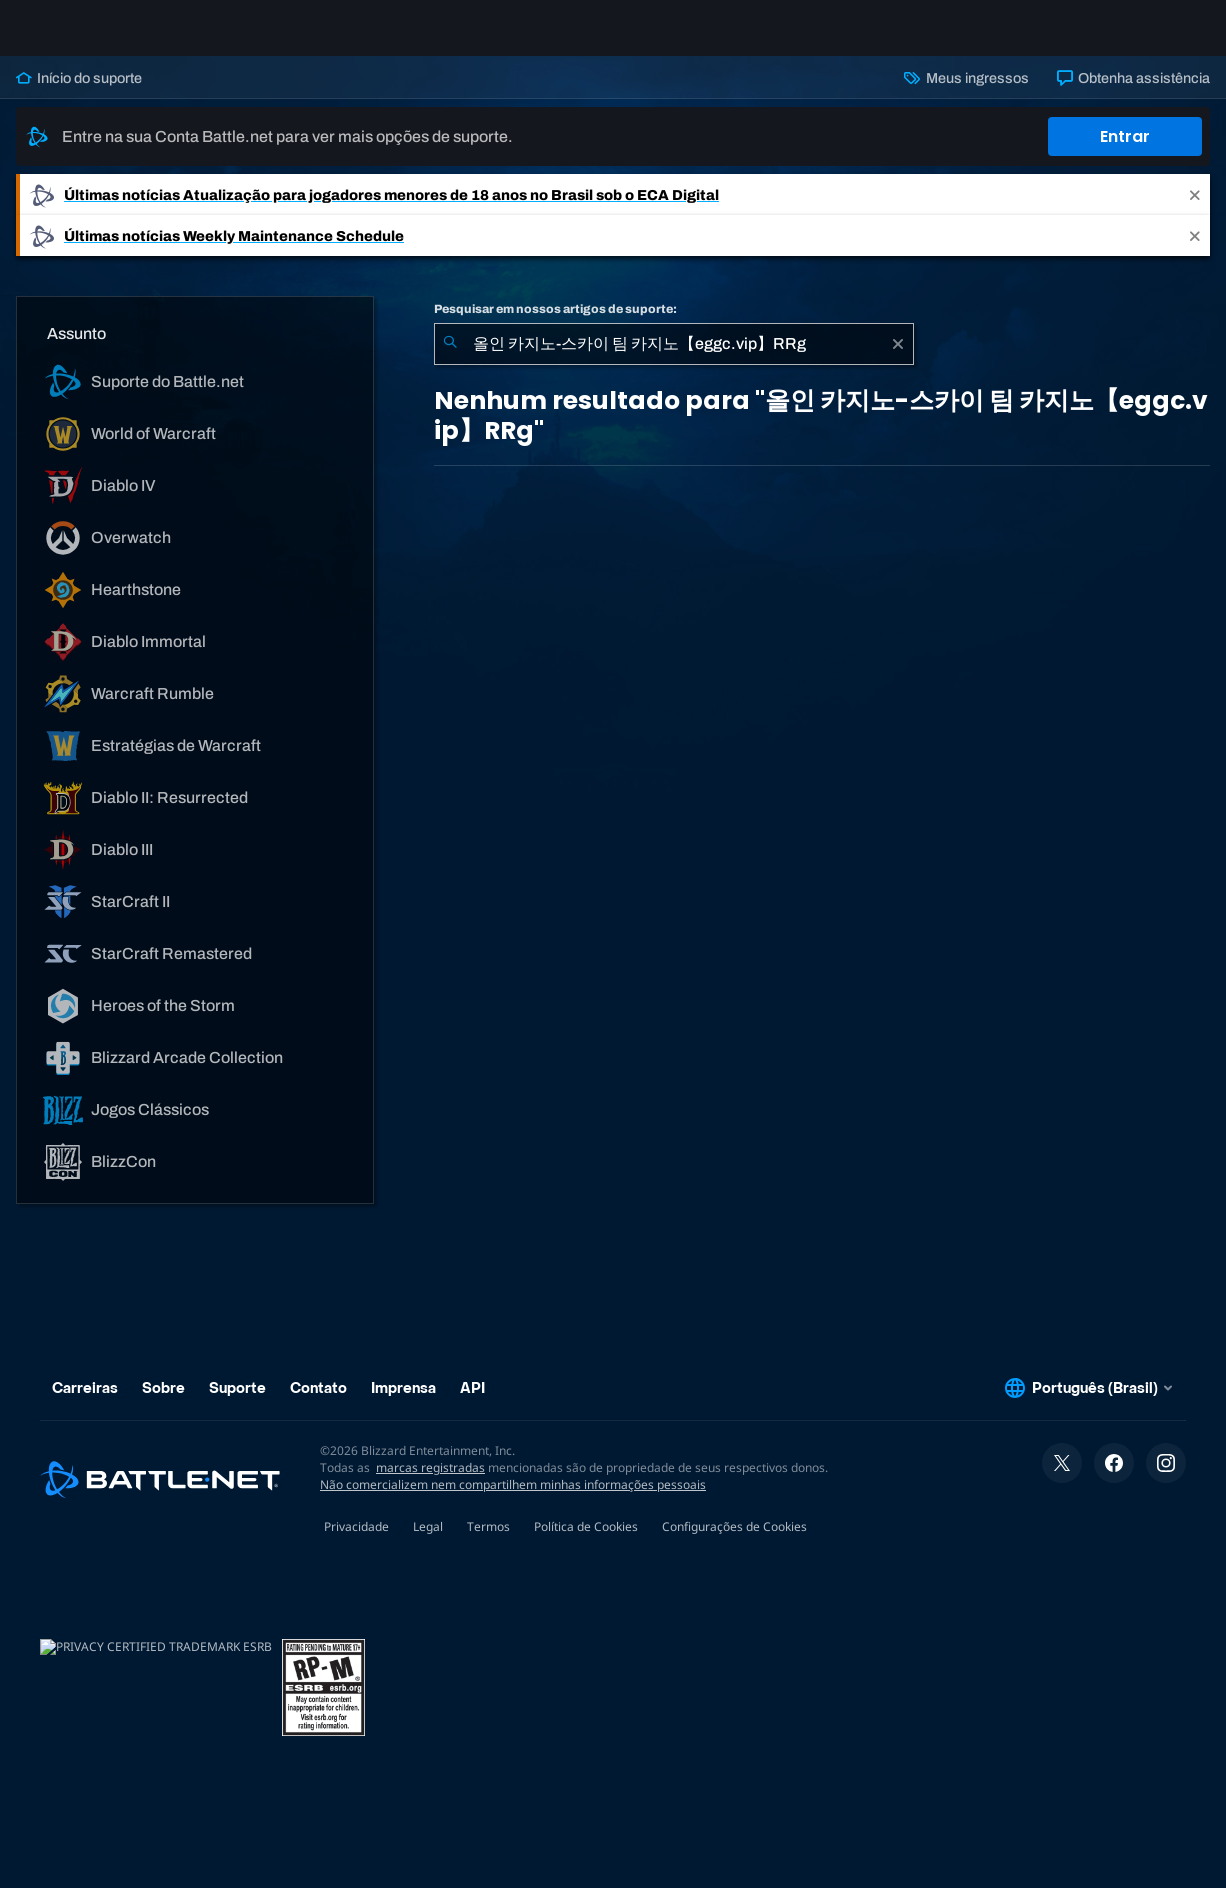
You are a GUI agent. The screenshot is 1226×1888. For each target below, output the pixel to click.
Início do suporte (79, 94)
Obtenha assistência (1133, 94)
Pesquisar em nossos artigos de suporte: (555, 325)
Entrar (1125, 152)
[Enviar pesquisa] (450, 360)
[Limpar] (898, 360)
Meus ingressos (966, 94)
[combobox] (674, 360)
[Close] (1195, 210)
